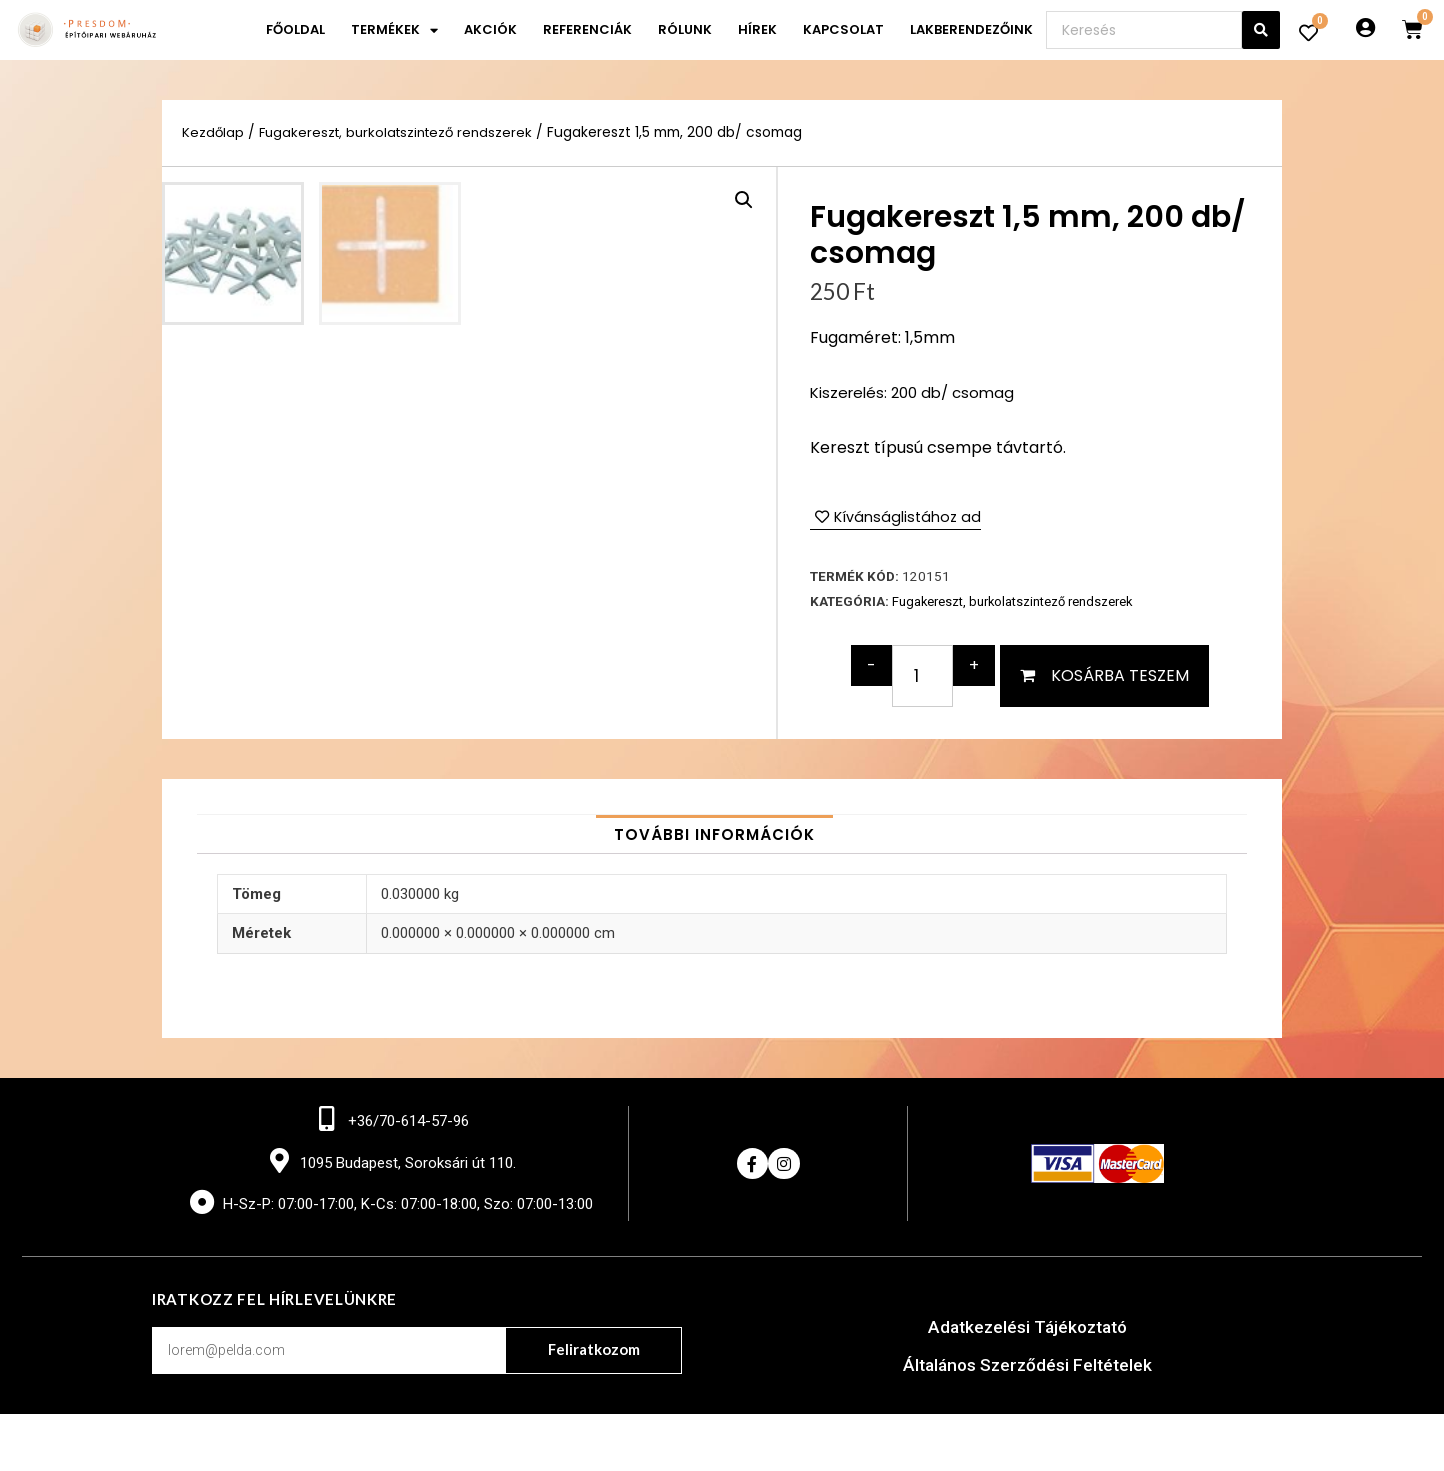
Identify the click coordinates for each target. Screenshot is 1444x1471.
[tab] (714, 888)
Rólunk (685, 29)
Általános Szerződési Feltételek (1027, 1421)
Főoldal (295, 29)
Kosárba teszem (1120, 676)
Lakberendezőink (971, 29)
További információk (714, 888)
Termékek (394, 30)
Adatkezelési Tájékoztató (1027, 1383)
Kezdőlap (213, 132)
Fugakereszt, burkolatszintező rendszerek (402, 132)
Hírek (757, 29)
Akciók (490, 29)
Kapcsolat (843, 29)
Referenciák (587, 29)
